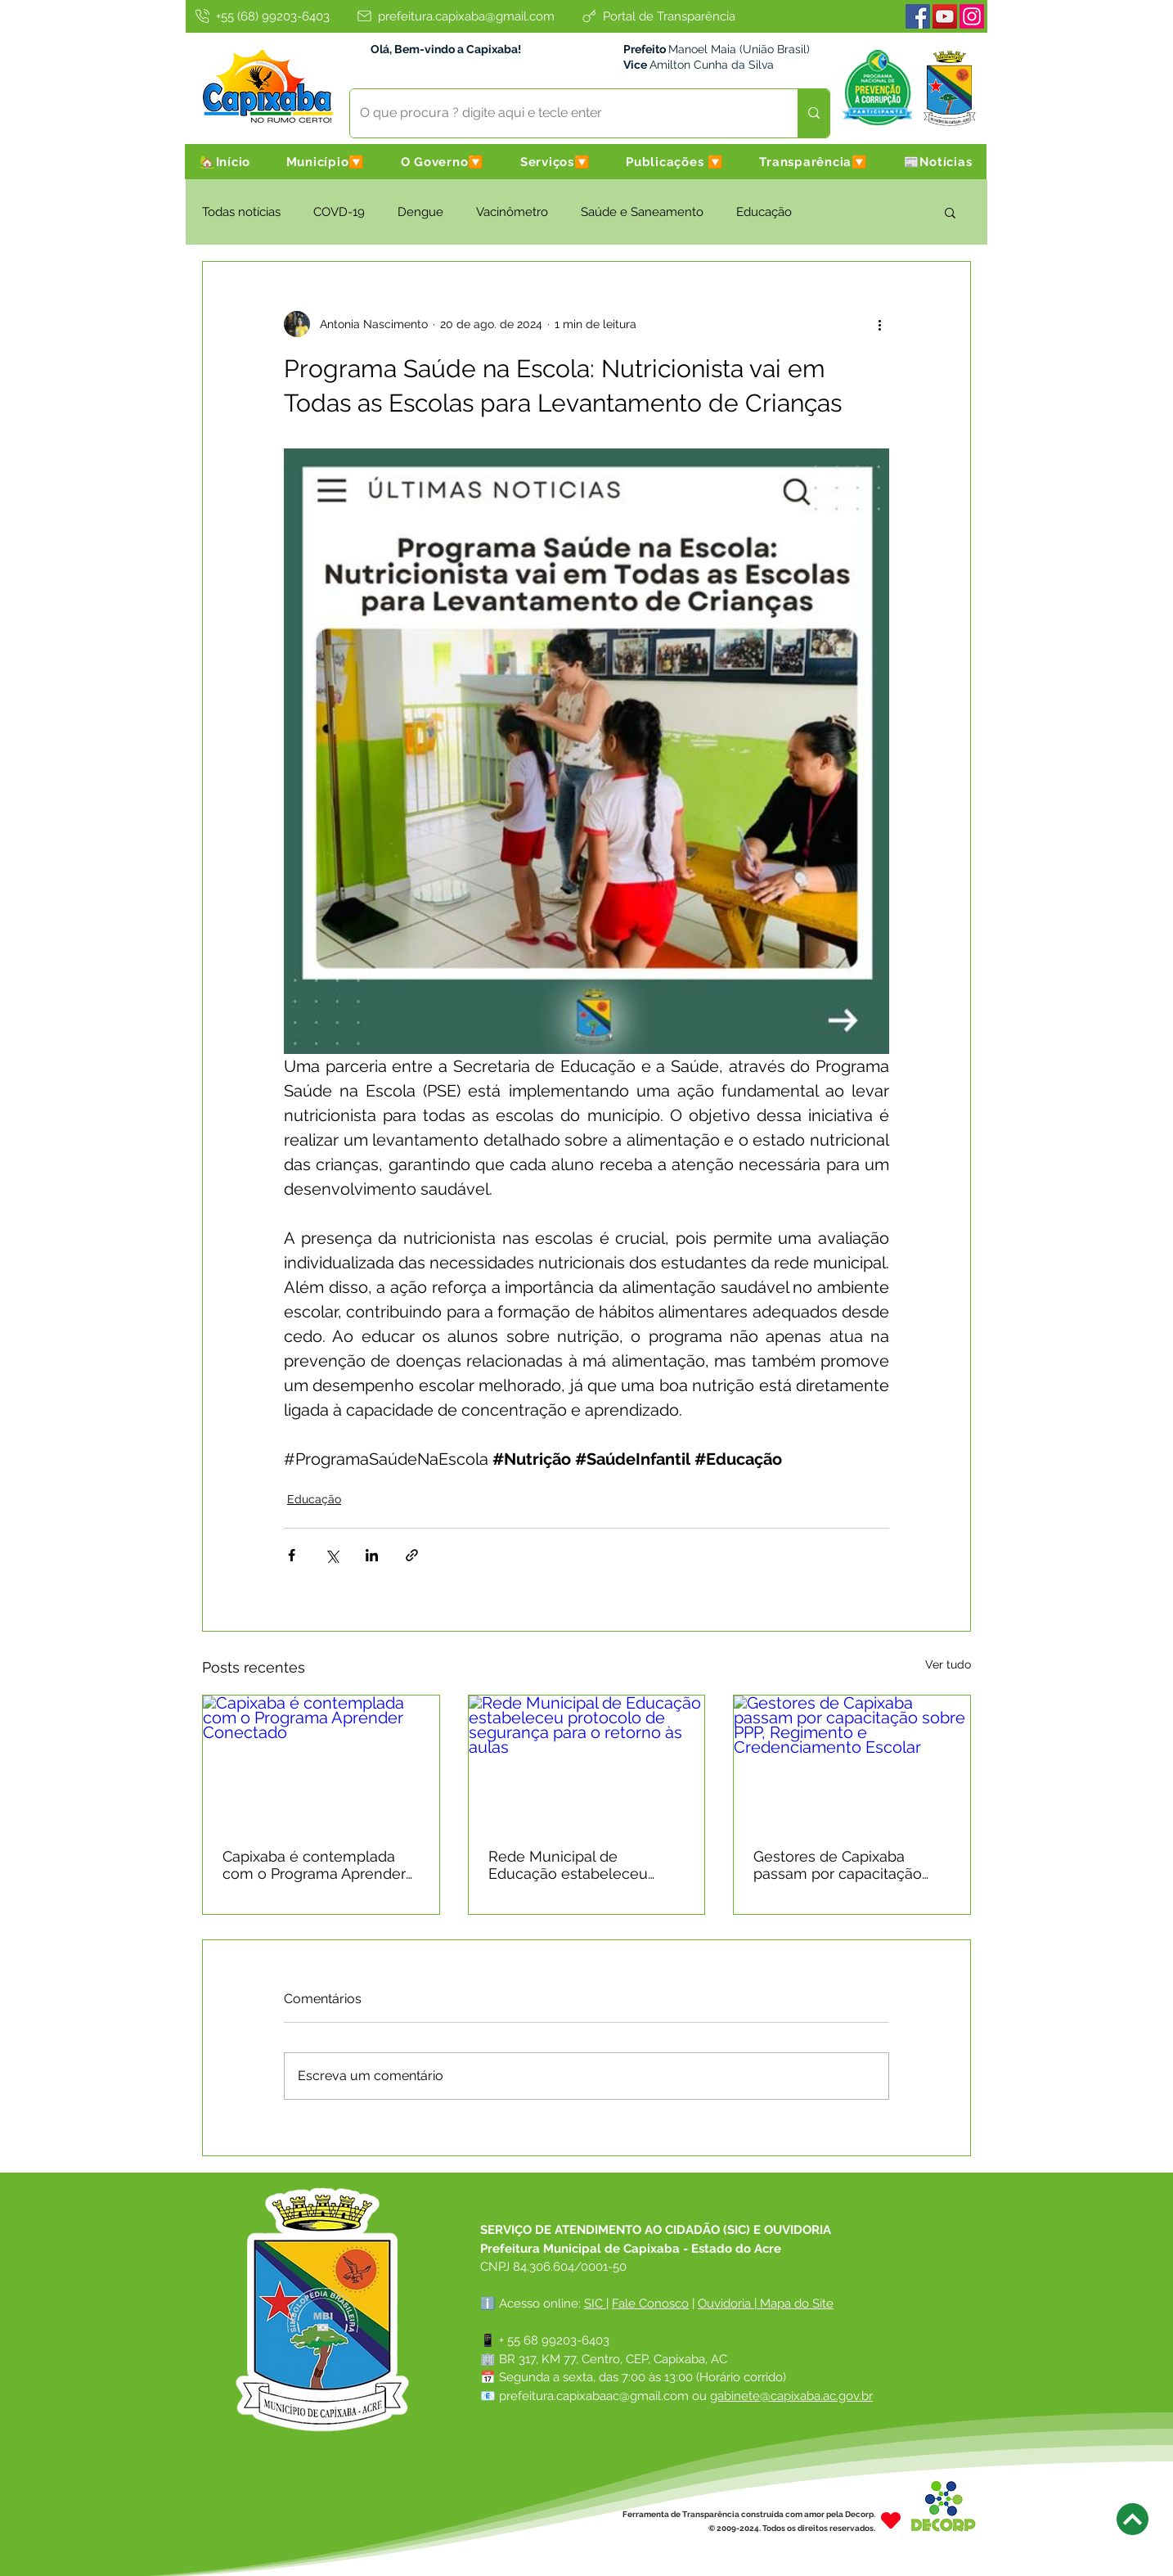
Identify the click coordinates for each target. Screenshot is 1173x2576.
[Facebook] (918, 16)
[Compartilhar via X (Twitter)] (331, 1555)
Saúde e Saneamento (642, 212)
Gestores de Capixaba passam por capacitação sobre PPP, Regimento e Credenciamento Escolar (838, 1865)
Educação (764, 212)
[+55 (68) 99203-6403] (261, 16)
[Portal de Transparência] (657, 16)
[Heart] (890, 2521)
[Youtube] (945, 16)
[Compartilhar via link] (412, 1555)
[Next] (1132, 2519)
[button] (326, 161)
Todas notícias (241, 212)
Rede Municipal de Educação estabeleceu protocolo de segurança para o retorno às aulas (571, 1865)
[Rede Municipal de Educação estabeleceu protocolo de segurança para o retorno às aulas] (587, 1762)
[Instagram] (972, 16)
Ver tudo (948, 1664)
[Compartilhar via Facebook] (291, 1555)
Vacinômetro (512, 212)
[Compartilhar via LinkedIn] (372, 1555)
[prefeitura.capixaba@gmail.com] (454, 16)
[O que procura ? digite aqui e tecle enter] (561, 113)
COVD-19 (339, 212)
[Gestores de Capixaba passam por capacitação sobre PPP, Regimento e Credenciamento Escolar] (852, 1762)
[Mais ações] (879, 324)
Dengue (420, 212)
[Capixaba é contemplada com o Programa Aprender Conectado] (321, 1762)
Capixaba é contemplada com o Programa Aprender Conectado (314, 1865)
